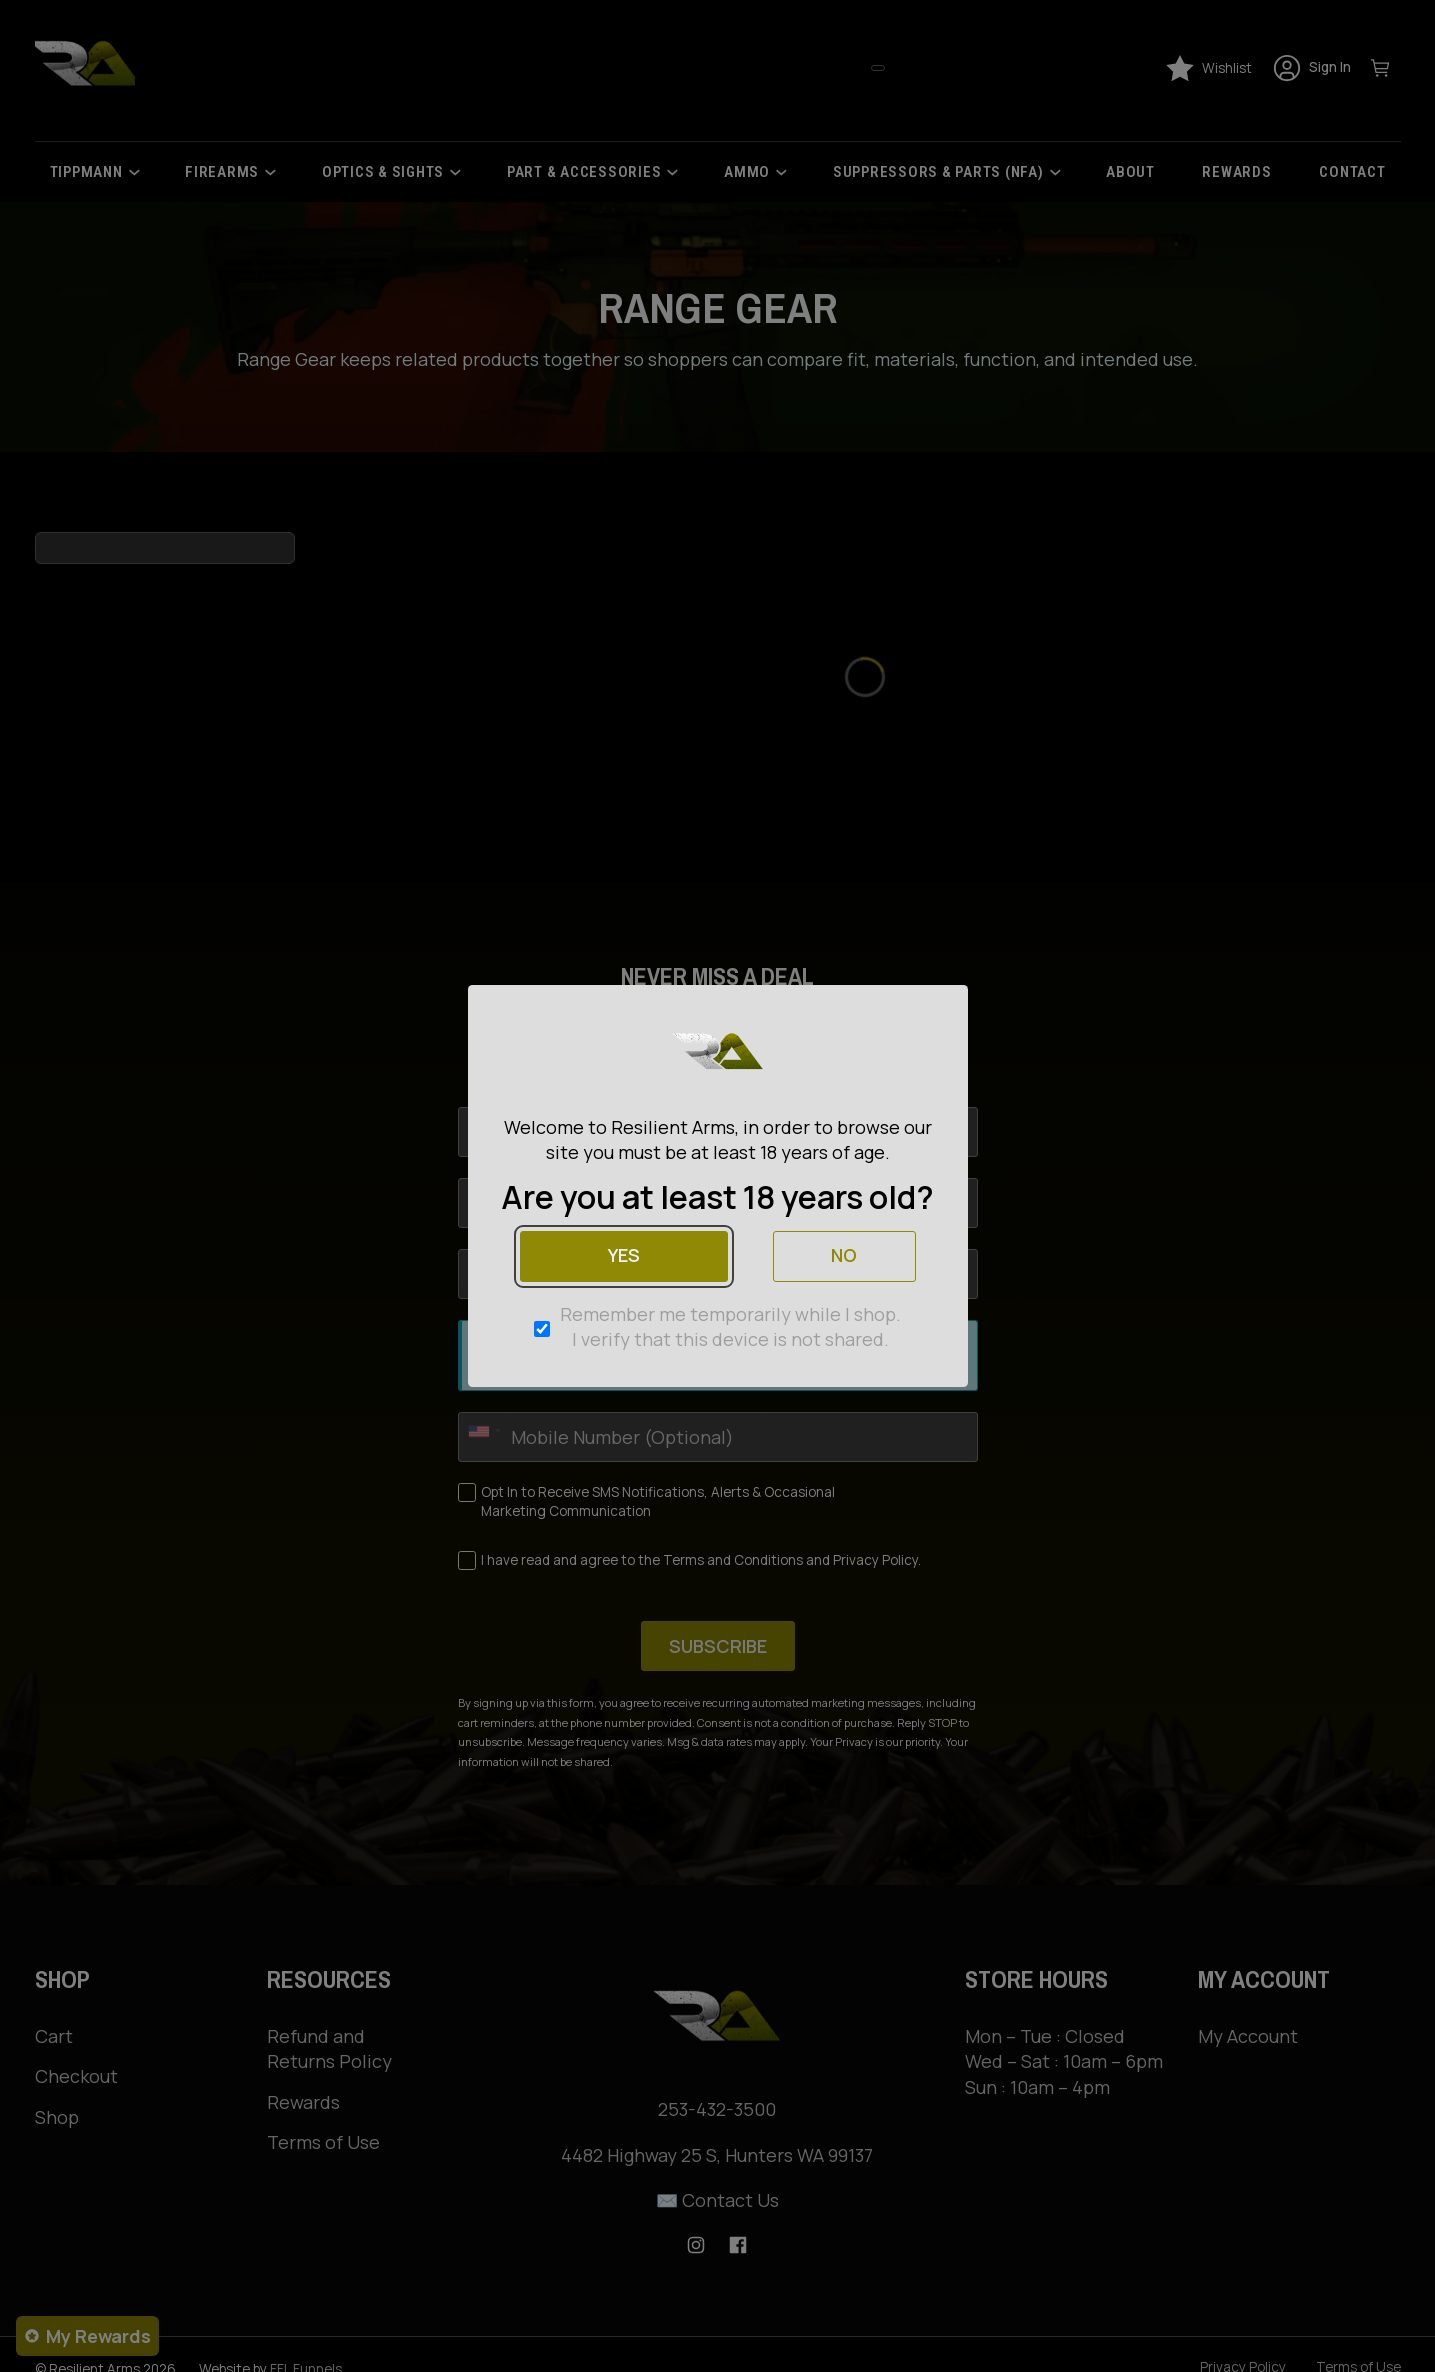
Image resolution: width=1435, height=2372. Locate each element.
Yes (624, 1255)
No (844, 1255)
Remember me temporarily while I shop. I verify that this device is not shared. (730, 1326)
